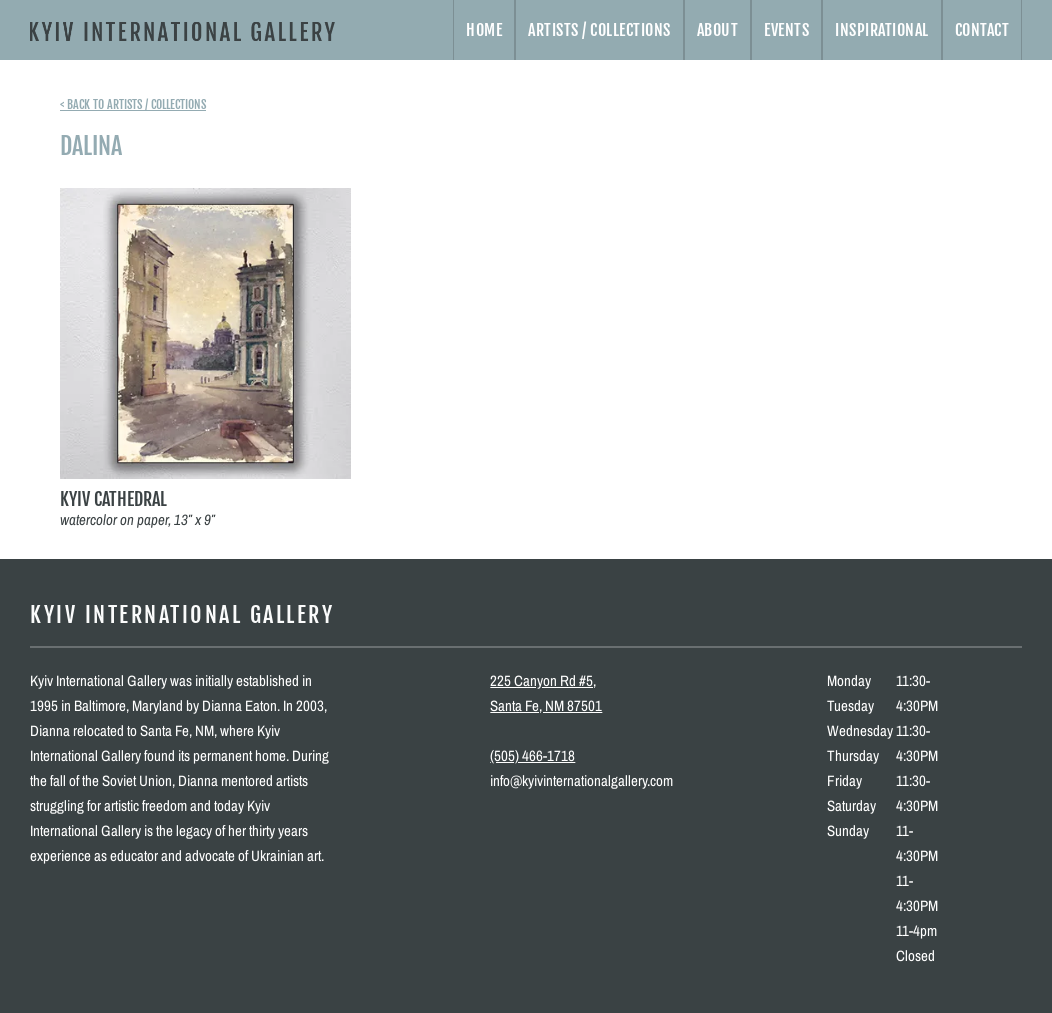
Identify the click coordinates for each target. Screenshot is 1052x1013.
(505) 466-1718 (532, 755)
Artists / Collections (599, 30)
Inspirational (882, 30)
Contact (982, 30)
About (718, 30)
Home (484, 30)
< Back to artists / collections (133, 104)
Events (786, 30)
